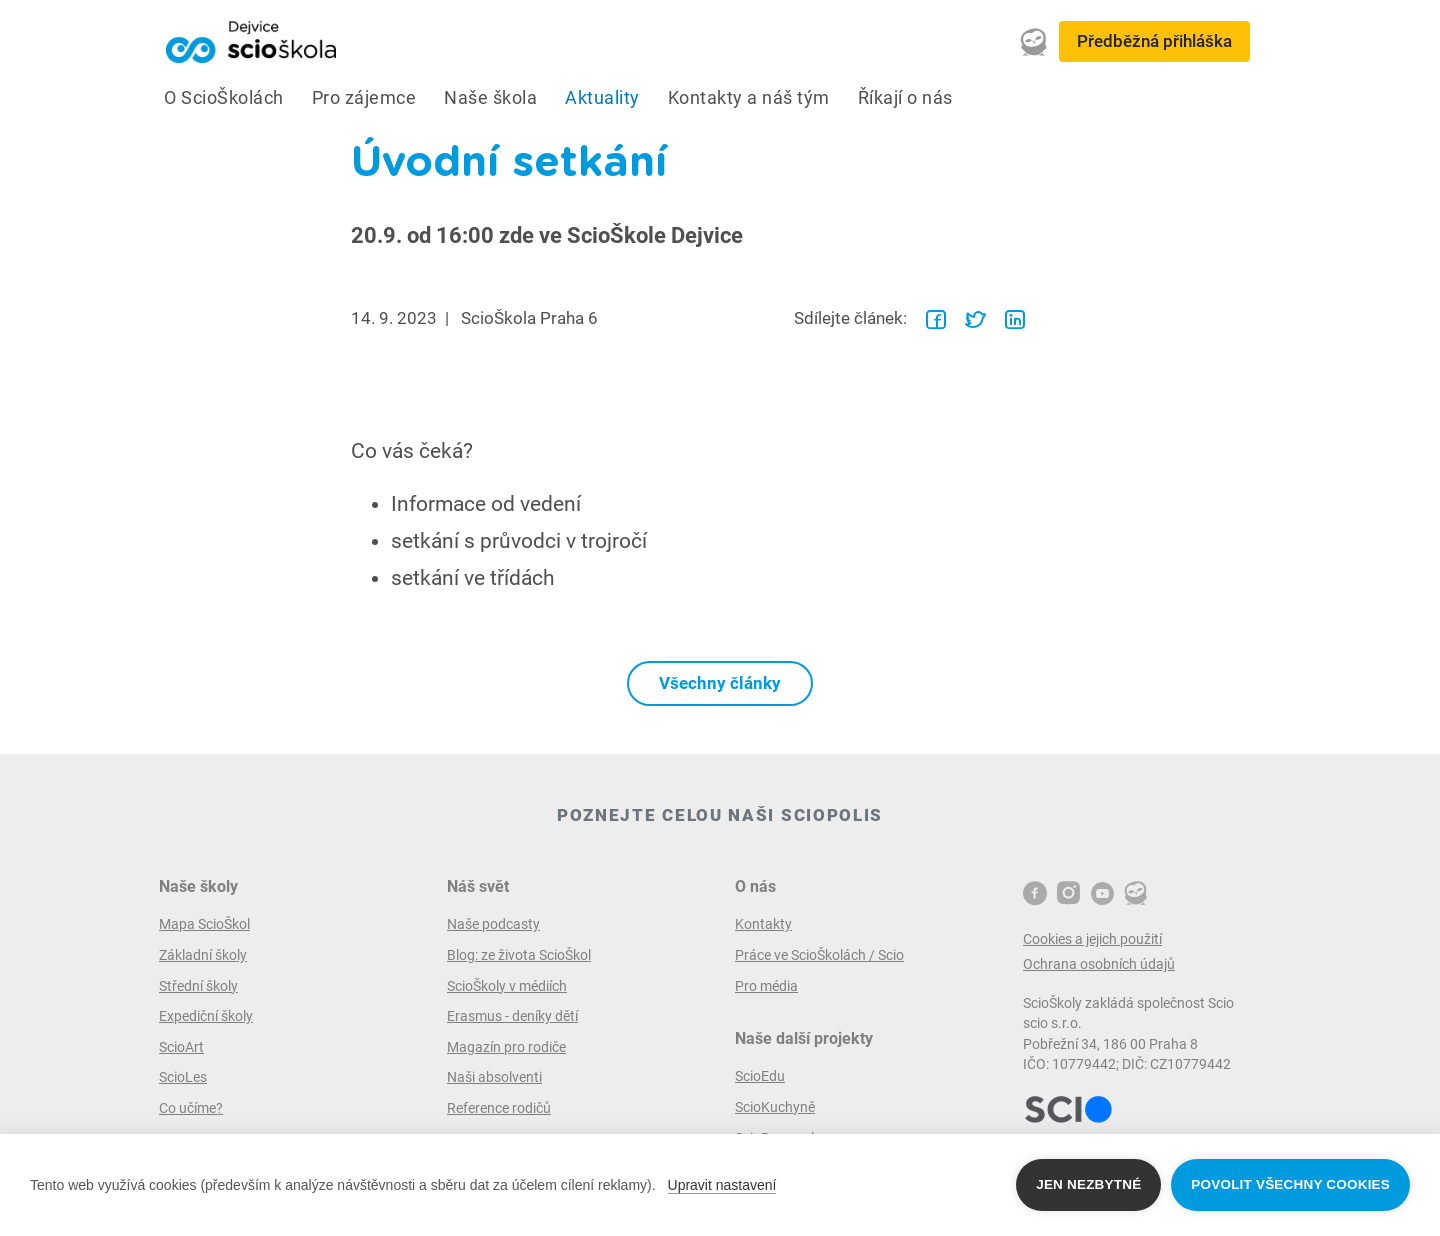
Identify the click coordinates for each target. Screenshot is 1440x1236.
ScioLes (183, 1077)
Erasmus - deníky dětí (512, 1016)
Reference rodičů (499, 1108)
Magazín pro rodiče (506, 1047)
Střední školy (198, 986)
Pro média (766, 986)
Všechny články (720, 683)
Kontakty (763, 924)
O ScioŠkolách (224, 98)
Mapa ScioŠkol (204, 924)
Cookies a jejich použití (1092, 939)
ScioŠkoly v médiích (507, 986)
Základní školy (203, 955)
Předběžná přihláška (1154, 41)
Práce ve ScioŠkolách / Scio (819, 955)
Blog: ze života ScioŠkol (519, 955)
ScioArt (181, 1047)
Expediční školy (206, 1016)
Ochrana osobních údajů (1099, 964)
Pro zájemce (364, 98)
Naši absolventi (494, 1077)
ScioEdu (760, 1076)
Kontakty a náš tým (749, 98)
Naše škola (490, 98)
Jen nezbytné (1088, 1184)
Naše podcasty (493, 924)
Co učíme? (191, 1108)
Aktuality (602, 98)
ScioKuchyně (775, 1107)
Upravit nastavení (722, 1185)
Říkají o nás (905, 98)
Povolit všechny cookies (1290, 1184)
